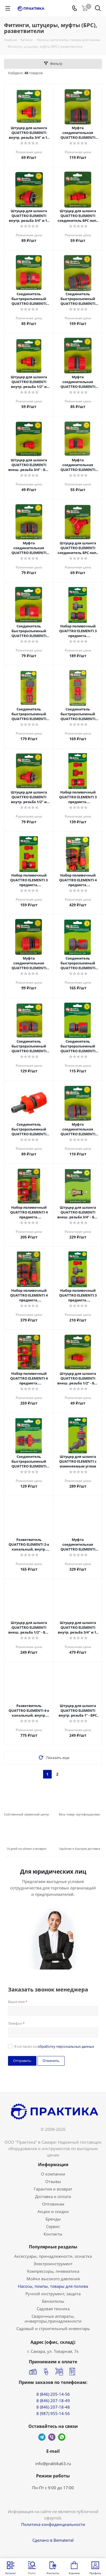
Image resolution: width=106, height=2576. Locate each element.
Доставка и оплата (53, 2196)
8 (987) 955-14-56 (53, 2413)
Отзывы (53, 2181)
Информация (53, 2164)
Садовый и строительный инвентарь (53, 2328)
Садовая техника (53, 2308)
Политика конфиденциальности (53, 2524)
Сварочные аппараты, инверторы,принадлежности (53, 2318)
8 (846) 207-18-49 (53, 2400)
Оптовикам (53, 2204)
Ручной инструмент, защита (53, 2293)
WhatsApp (61, 2437)
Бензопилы (53, 2301)
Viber (51, 2437)
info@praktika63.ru (53, 2463)
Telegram (42, 2437)
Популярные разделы (53, 2247)
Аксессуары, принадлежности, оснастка (53, 2256)
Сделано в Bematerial (53, 2540)
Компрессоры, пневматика (53, 2271)
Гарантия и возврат (53, 2189)
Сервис (53, 2226)
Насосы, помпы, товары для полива (53, 2286)
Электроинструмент (53, 2263)
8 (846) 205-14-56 (53, 2394)
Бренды (53, 2219)
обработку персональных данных (65, 2046)
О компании (53, 2174)
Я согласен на (54, 2046)
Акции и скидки (53, 2211)
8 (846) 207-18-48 (53, 2407)
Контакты (53, 2234)
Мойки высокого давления (53, 2278)
